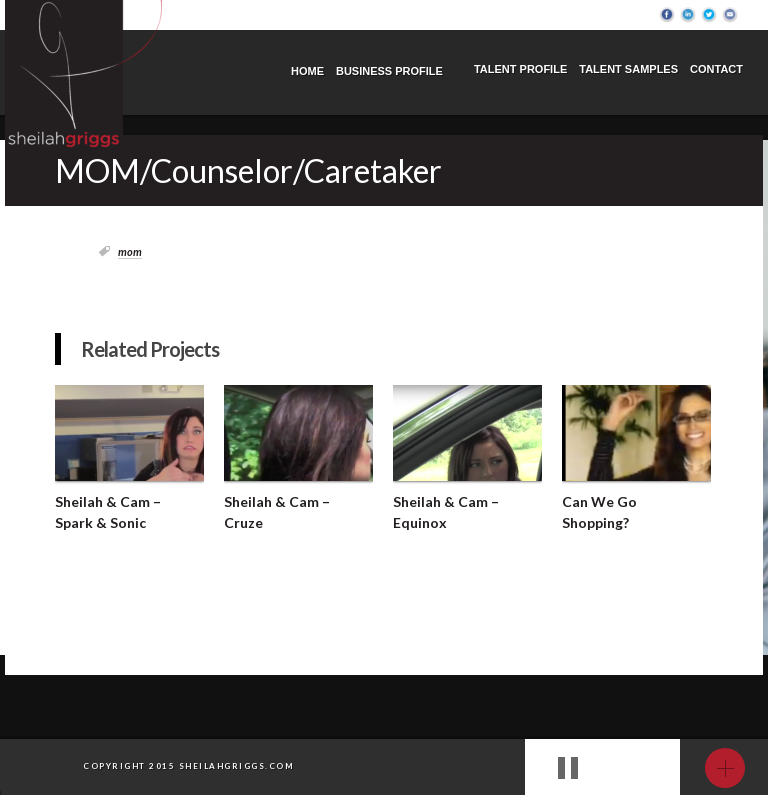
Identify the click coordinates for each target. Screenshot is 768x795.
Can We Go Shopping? (599, 512)
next (641, 769)
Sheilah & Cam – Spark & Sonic (108, 512)
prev (612, 769)
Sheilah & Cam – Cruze (277, 512)
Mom (130, 251)
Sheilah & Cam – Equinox (446, 512)
